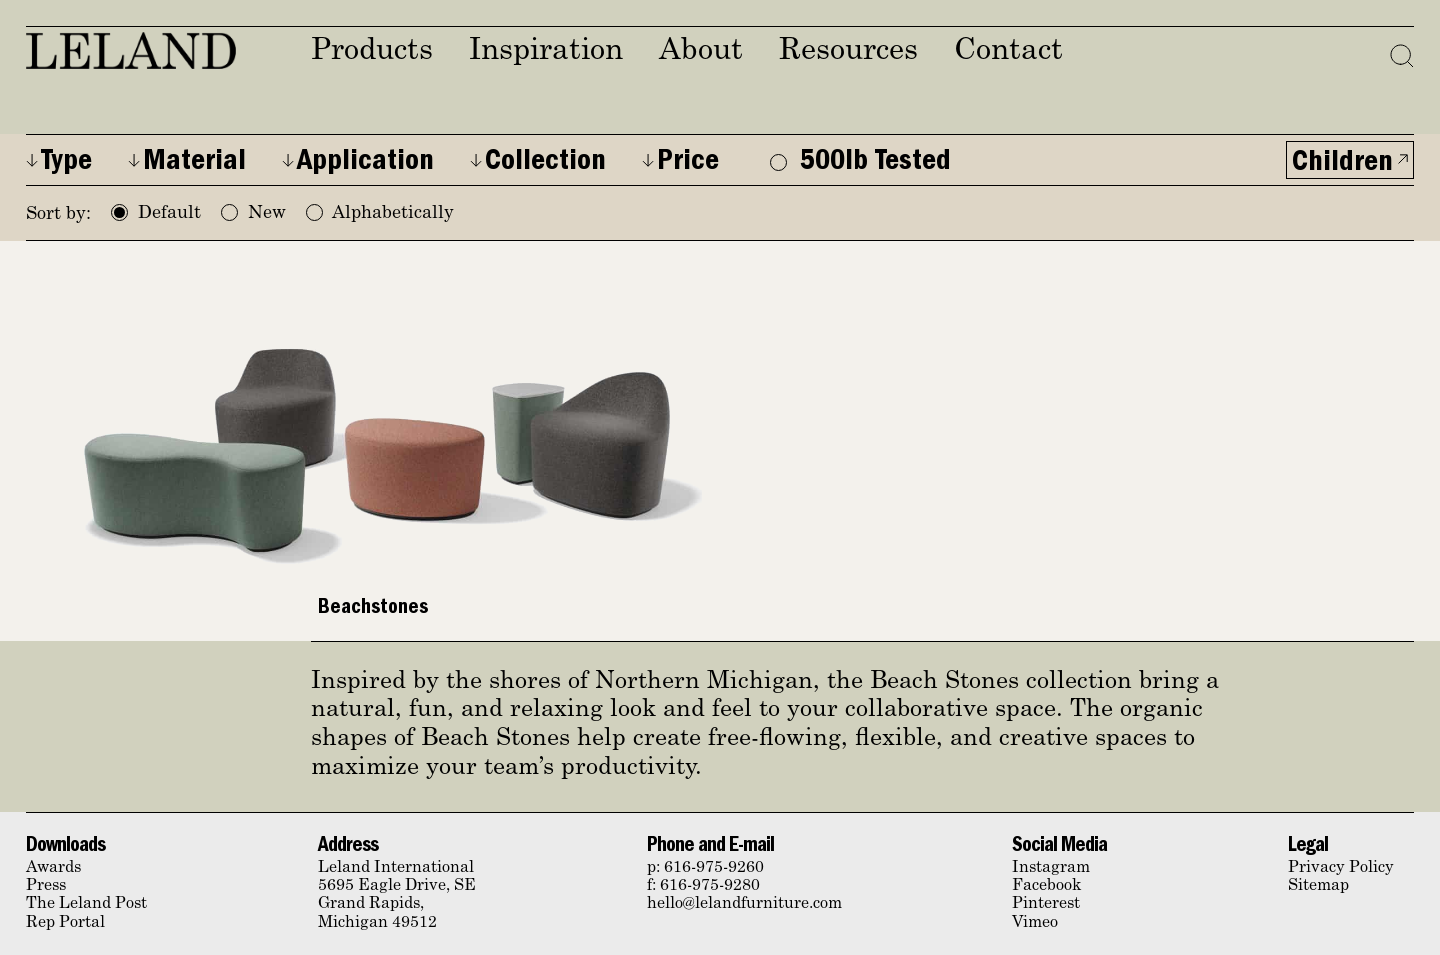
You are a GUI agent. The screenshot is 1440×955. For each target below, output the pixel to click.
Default (156, 213)
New (253, 213)
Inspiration (546, 51)
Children (1342, 164)
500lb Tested (860, 163)
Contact (1008, 51)
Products (372, 51)
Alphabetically (380, 213)
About (701, 51)
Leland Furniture (131, 50)
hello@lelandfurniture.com (744, 904)
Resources (848, 51)
